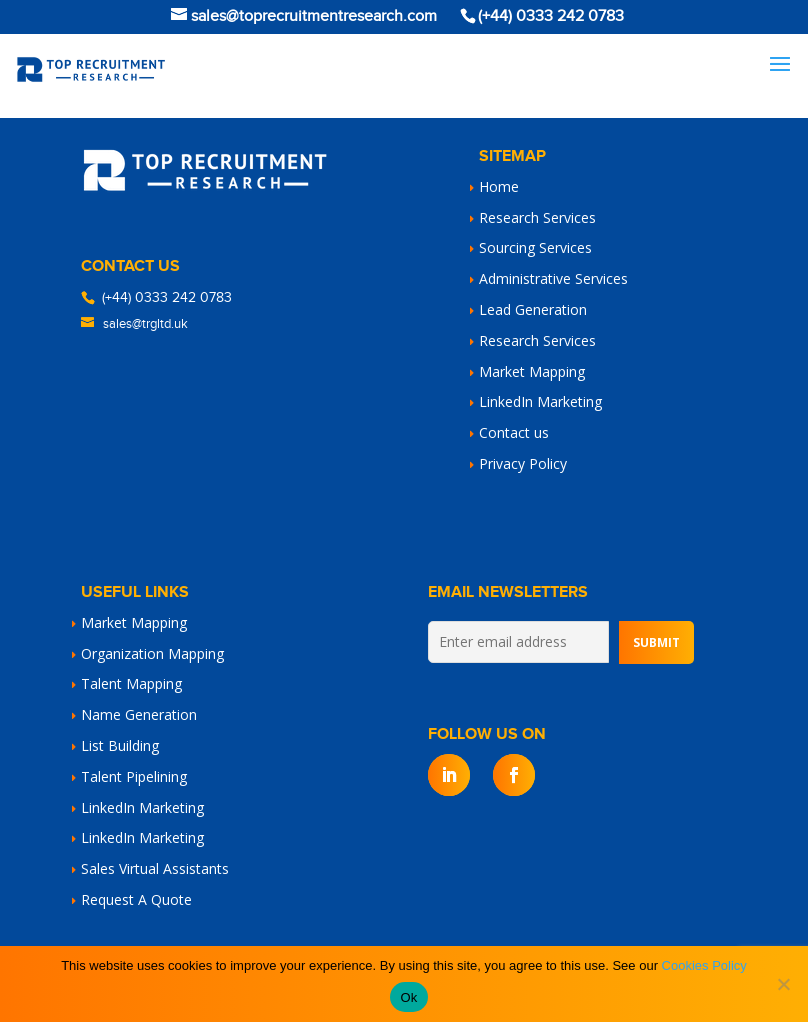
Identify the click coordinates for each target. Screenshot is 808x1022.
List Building (120, 745)
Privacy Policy (523, 463)
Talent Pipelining (134, 776)
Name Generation (139, 714)
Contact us (514, 432)
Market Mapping (532, 371)
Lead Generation (533, 309)
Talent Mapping (131, 683)
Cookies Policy (704, 965)
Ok (408, 997)
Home (499, 186)
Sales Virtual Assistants (155, 868)
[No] (783, 984)
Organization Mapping (152, 653)
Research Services (537, 217)
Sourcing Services (535, 247)
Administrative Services (553, 278)
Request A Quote (136, 899)
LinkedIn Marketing (540, 401)
